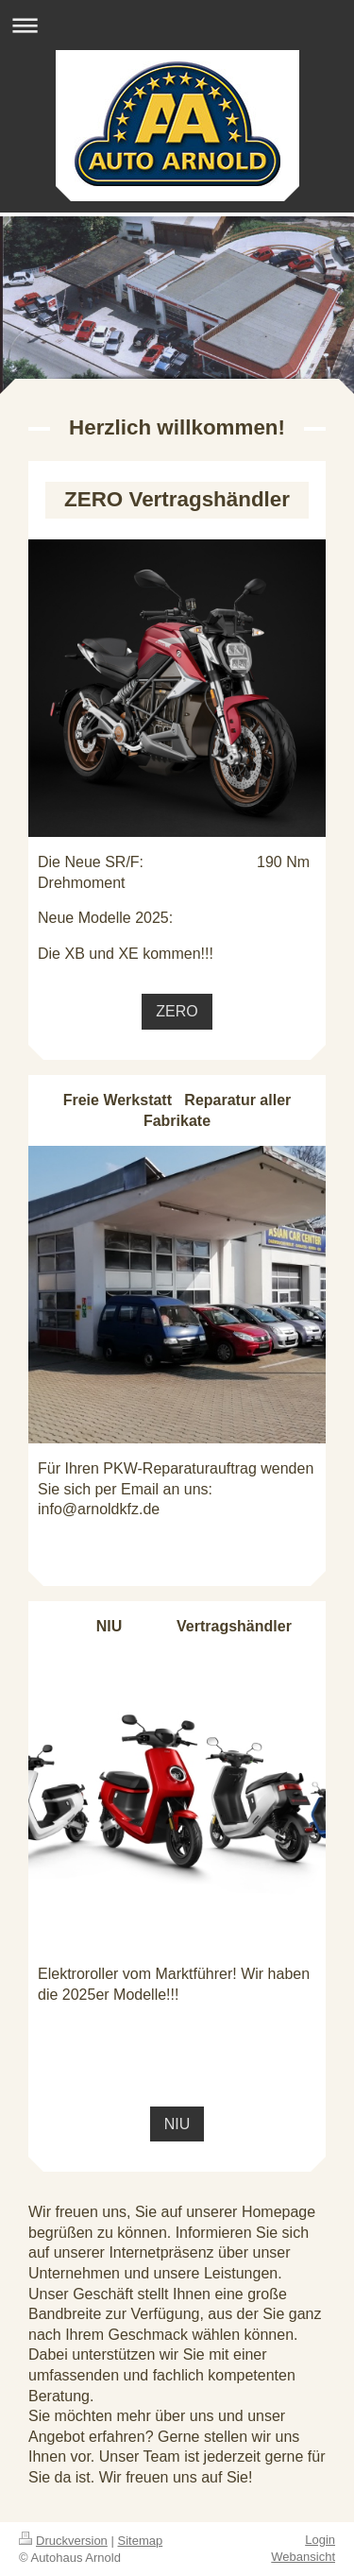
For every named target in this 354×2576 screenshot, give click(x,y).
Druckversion (63, 2540)
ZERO (176, 1011)
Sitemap (140, 2540)
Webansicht (303, 2557)
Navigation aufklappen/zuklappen (177, 25)
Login (320, 2540)
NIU (177, 2124)
